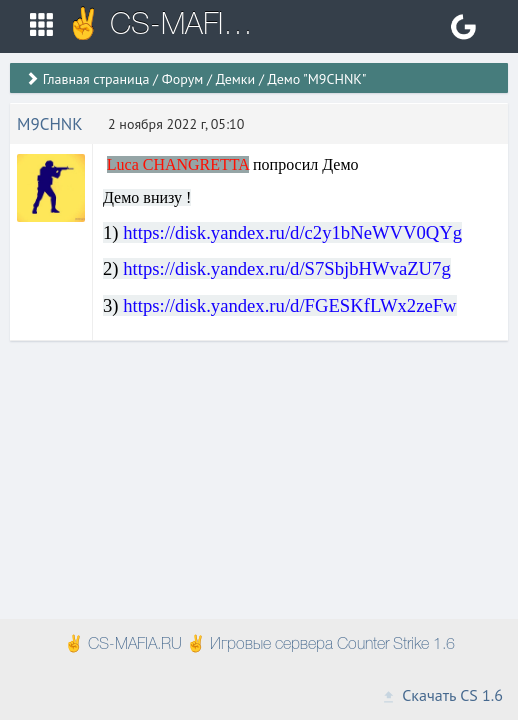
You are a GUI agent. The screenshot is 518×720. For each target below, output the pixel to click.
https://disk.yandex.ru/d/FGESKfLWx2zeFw (289, 305)
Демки (236, 79)
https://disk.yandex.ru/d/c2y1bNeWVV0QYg (292, 232)
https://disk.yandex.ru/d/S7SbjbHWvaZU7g (287, 268)
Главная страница (96, 79)
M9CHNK (50, 124)
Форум (182, 79)
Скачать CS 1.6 (442, 695)
